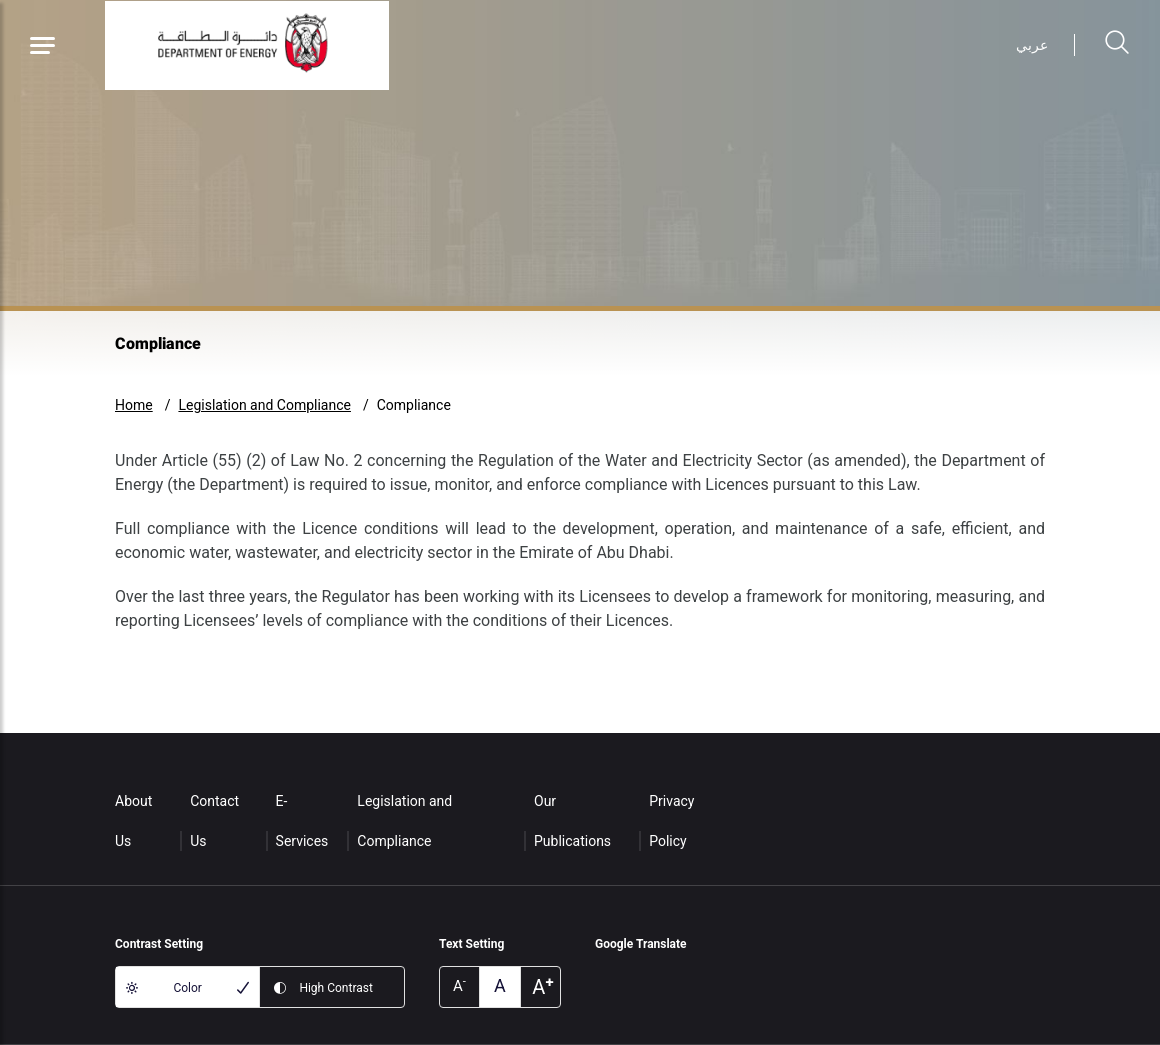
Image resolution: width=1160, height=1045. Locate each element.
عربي (1032, 45)
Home (134, 405)
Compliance (414, 405)
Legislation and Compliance (264, 405)
